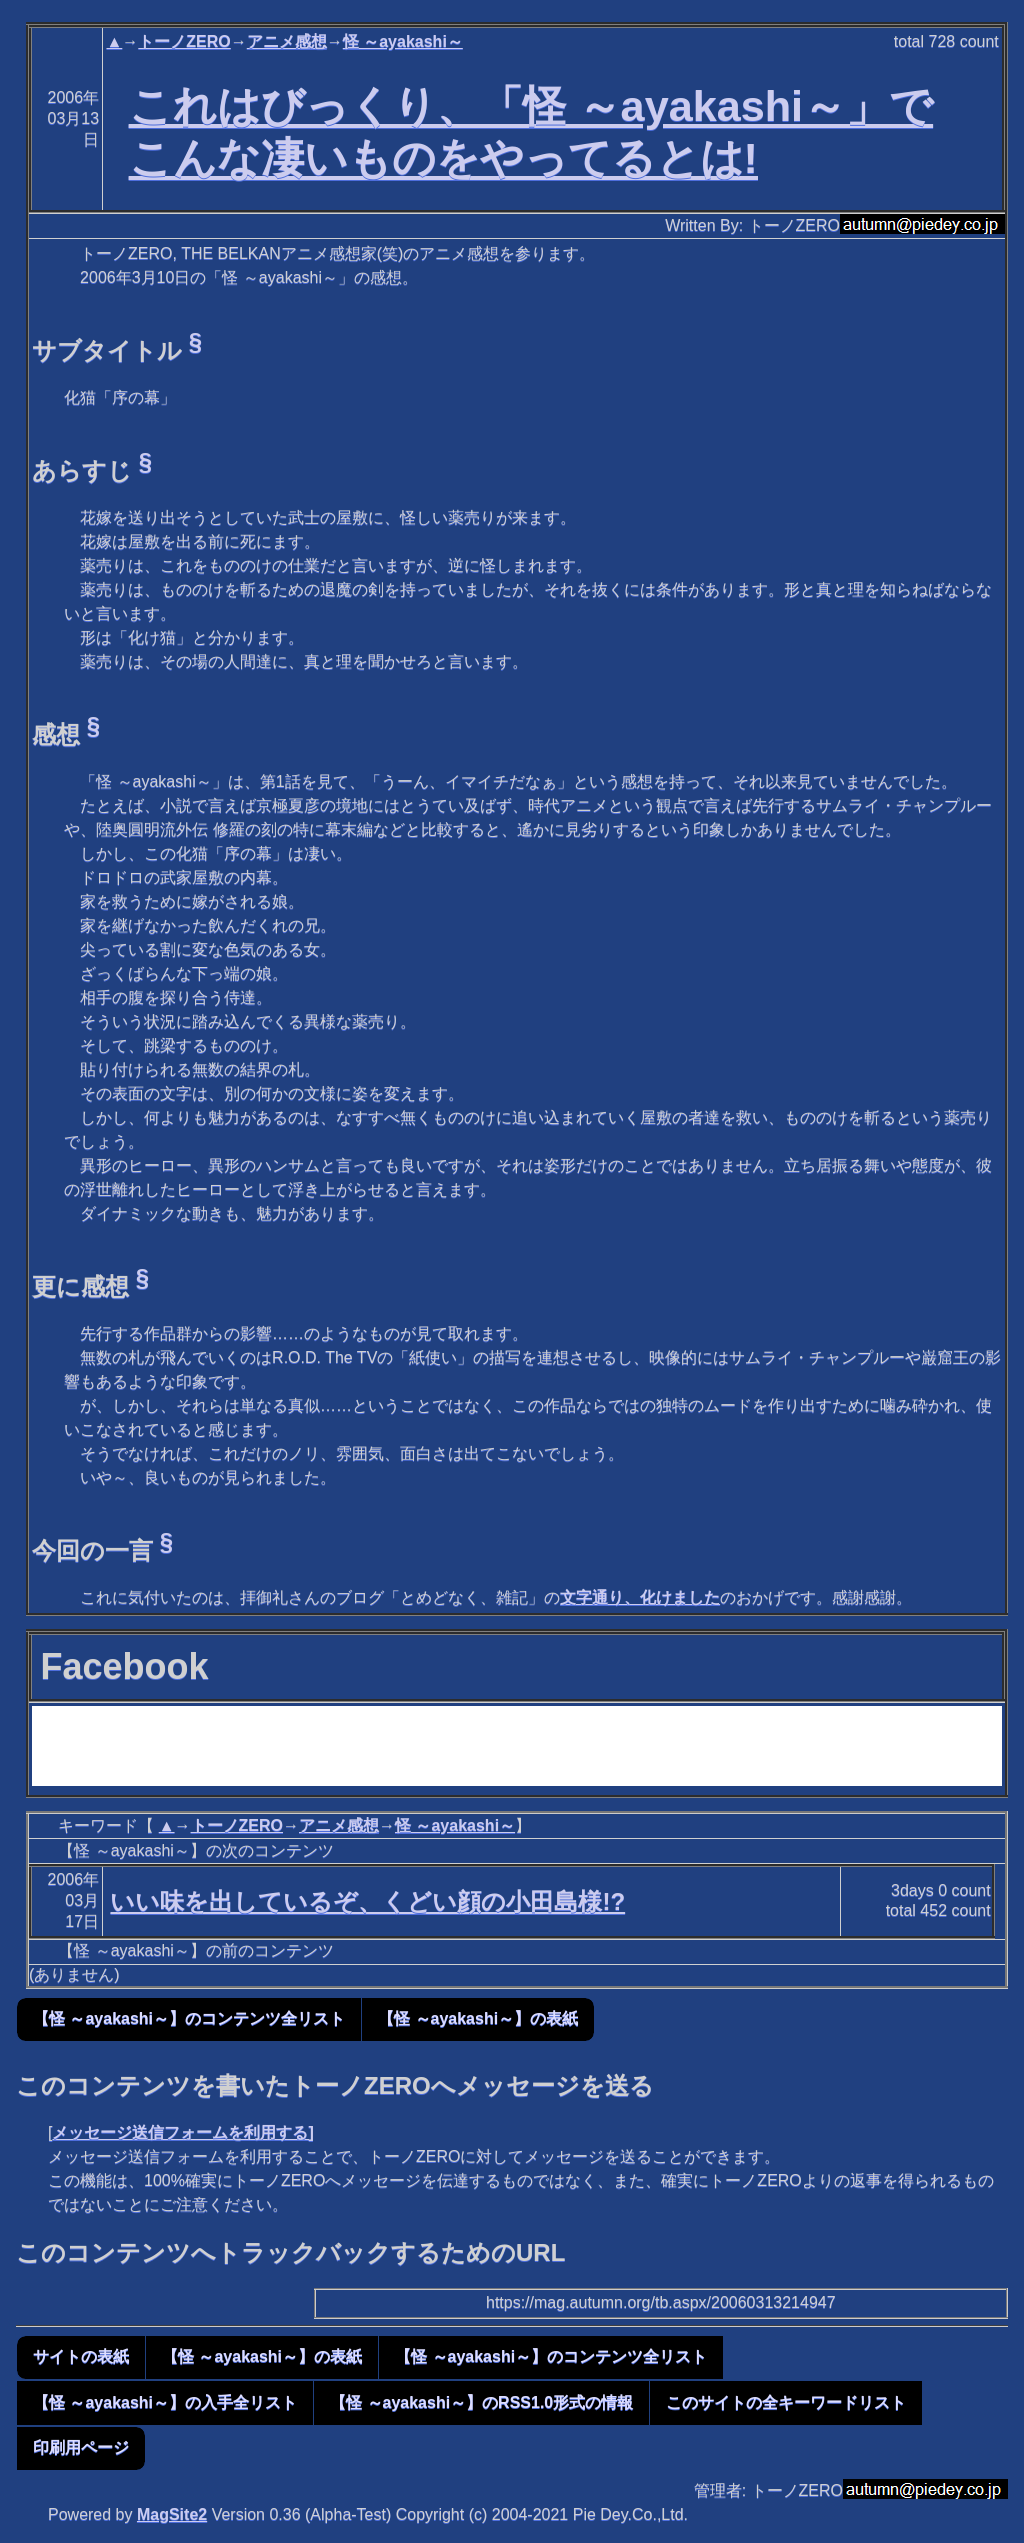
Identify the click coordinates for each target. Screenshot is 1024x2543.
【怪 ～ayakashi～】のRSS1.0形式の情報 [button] (481, 2402)
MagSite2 (172, 2514)
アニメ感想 (287, 41)
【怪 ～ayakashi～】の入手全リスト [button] (165, 2402)
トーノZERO (184, 41)
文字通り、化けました (640, 1597)
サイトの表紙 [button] (81, 2356)
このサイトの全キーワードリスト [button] (786, 2402)
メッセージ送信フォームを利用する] (182, 2132)
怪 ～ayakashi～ (403, 41)
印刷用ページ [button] (81, 2447)
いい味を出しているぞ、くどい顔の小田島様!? (367, 1901)
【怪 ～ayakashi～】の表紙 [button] (478, 2018)
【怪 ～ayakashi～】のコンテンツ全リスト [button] (189, 2018)
